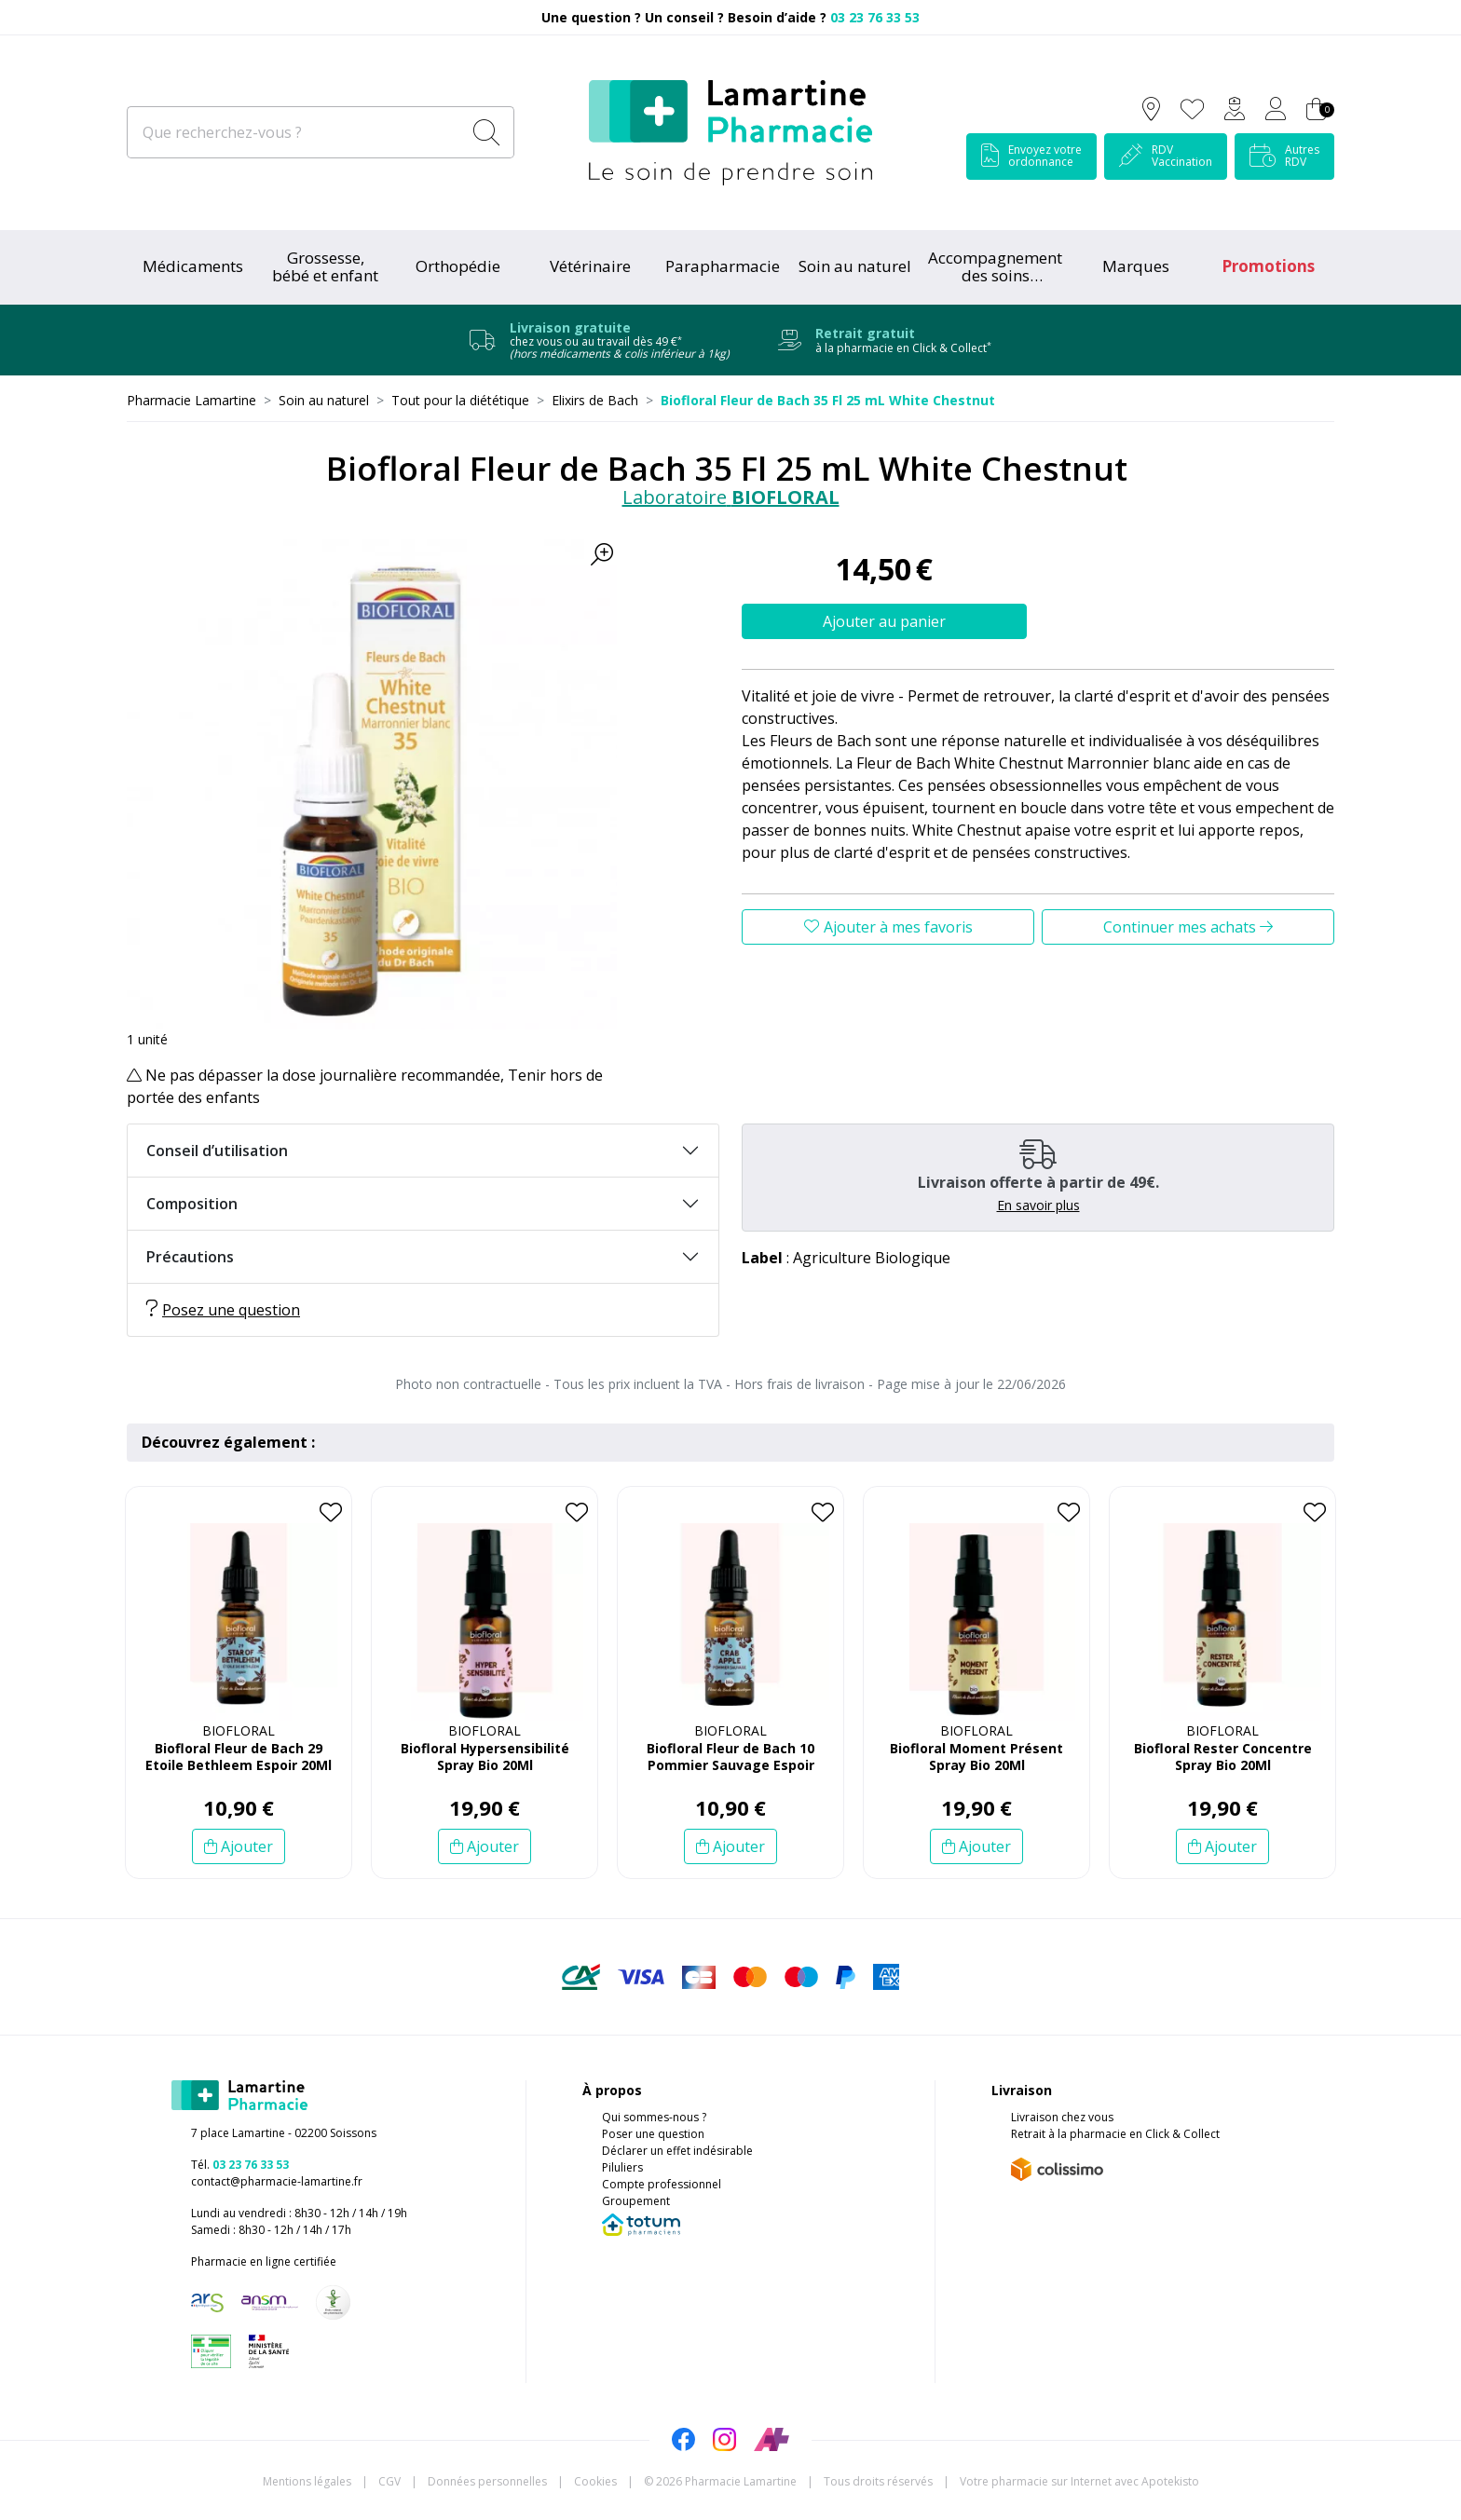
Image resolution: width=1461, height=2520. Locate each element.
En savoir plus (1038, 1205)
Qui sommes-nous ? (654, 2117)
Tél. (240, 2165)
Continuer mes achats (1188, 927)
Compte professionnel (661, 2184)
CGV (389, 2481)
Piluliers (622, 2167)
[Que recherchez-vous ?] (296, 132)
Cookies (595, 2481)
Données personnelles (487, 2481)
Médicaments (193, 266)
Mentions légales (307, 2481)
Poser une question (653, 2134)
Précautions (190, 1256)
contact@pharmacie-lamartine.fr (276, 2181)
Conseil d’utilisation (217, 1150)
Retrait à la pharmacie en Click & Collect (1115, 2134)
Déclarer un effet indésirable (677, 2151)
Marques (1135, 266)
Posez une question (223, 1310)
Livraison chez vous (1062, 2117)
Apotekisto (1079, 2481)
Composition (192, 1203)
